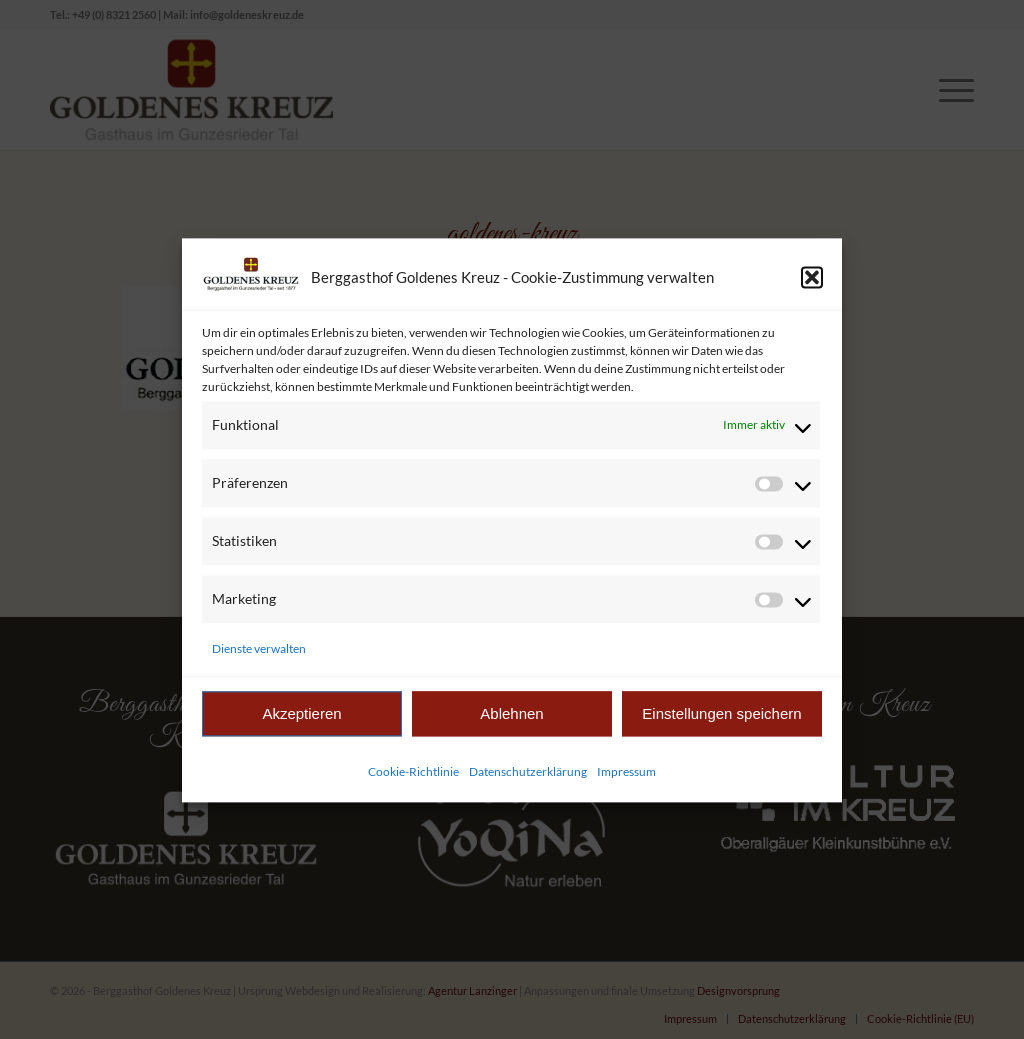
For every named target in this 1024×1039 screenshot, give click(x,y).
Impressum (626, 784)
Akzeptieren (301, 726)
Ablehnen (511, 726)
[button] (812, 290)
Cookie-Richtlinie (413, 784)
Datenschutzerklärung (528, 784)
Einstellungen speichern (721, 726)
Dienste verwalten (259, 661)
